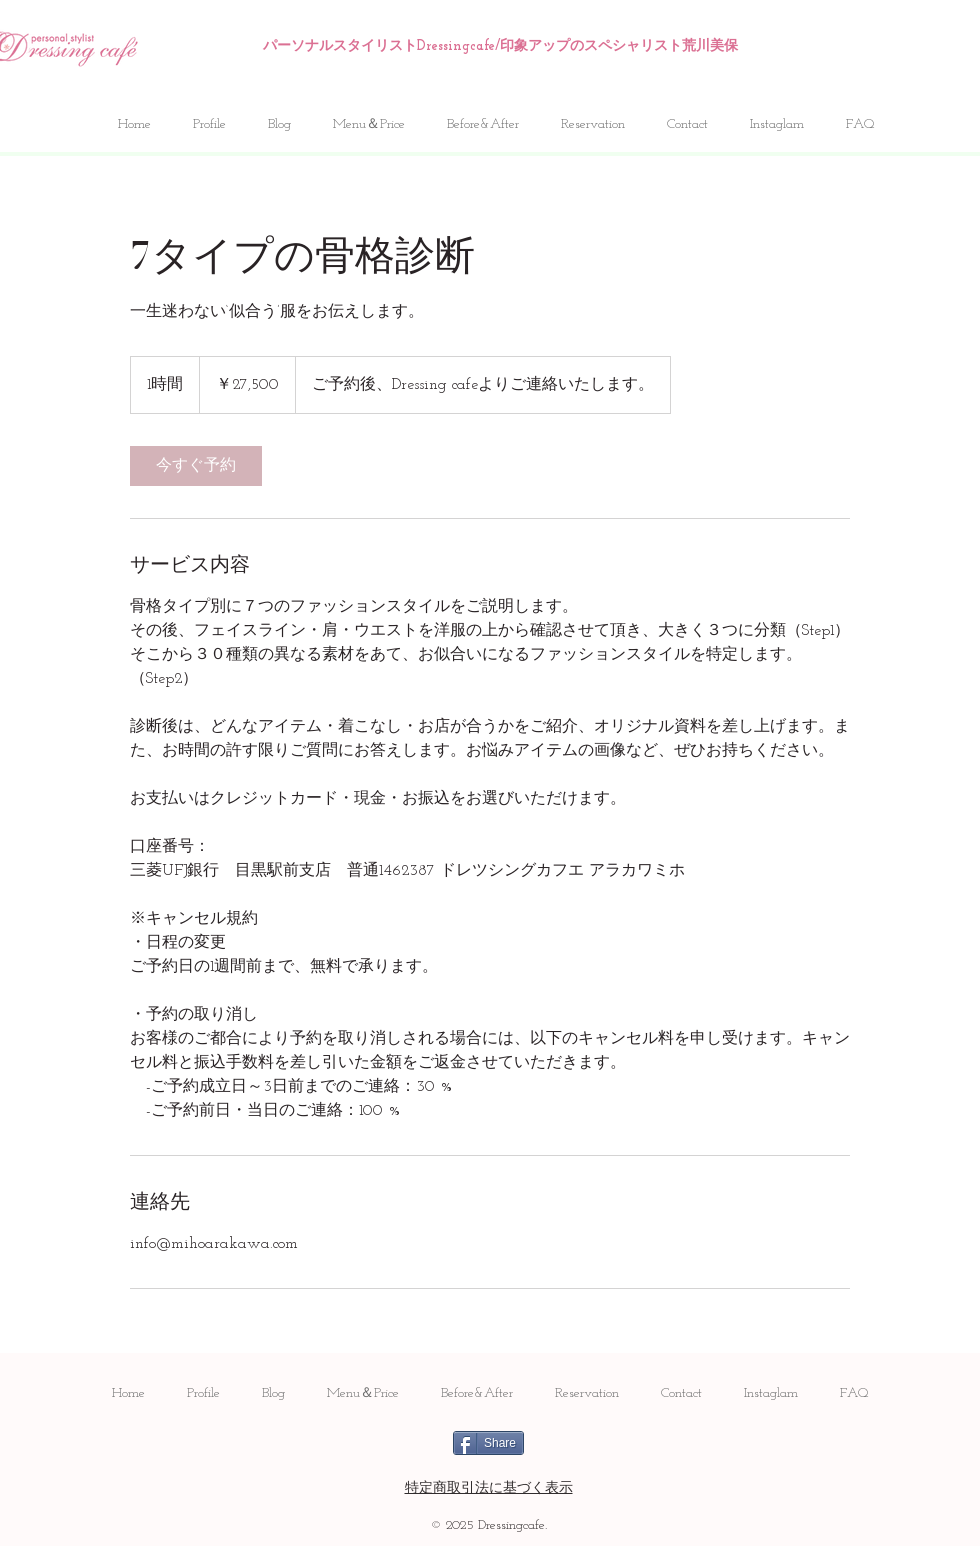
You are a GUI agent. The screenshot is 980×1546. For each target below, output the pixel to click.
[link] (196, 466)
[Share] (488, 1443)
